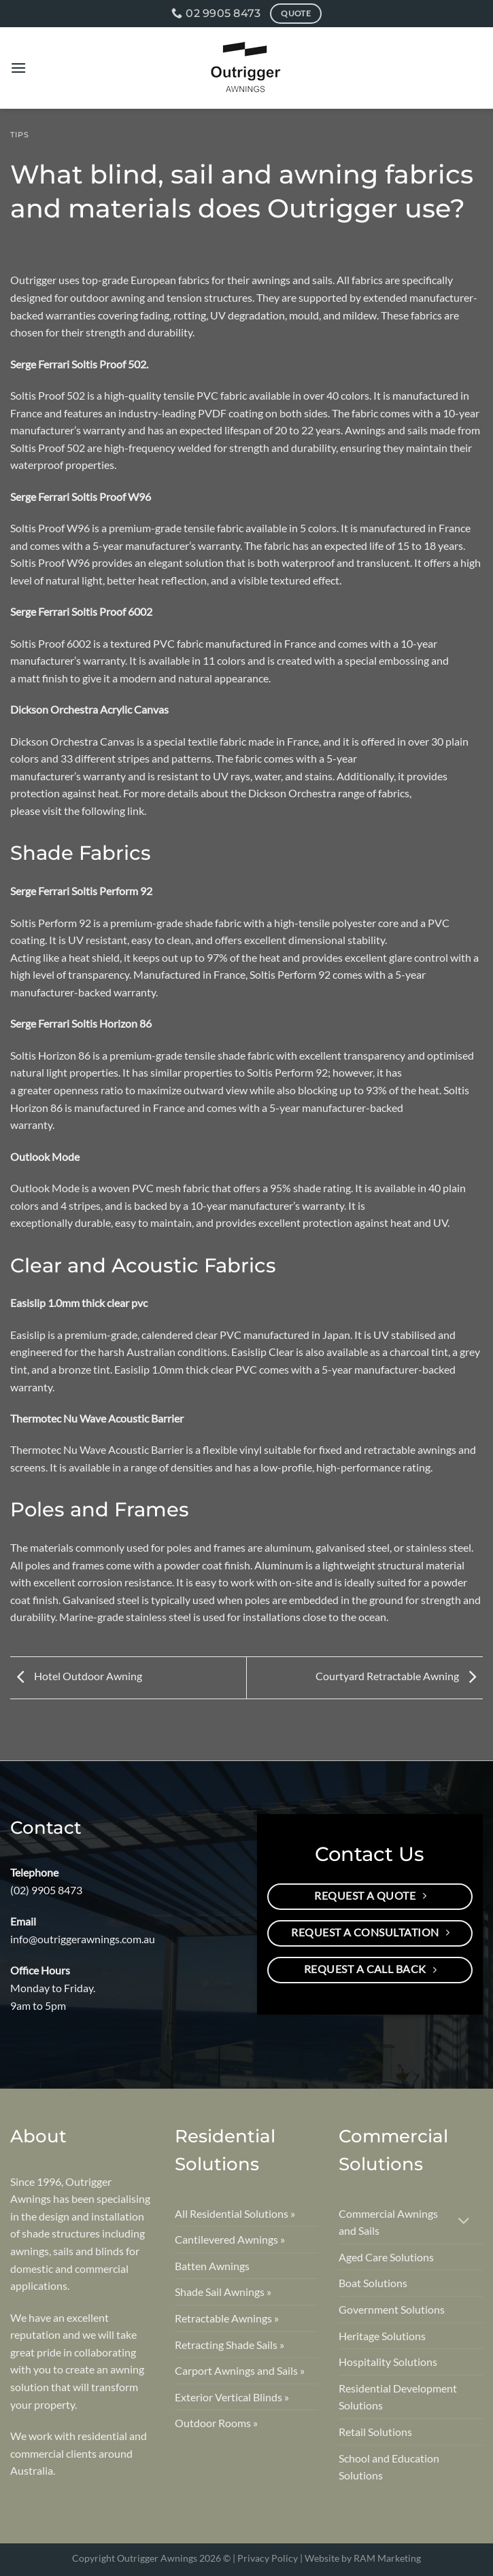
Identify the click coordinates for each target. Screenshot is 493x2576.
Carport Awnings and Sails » (240, 2370)
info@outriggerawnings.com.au (82, 1938)
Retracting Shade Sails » (229, 2344)
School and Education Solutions (389, 2467)
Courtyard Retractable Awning (399, 1675)
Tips (19, 134)
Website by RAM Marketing (363, 2558)
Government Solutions (392, 2309)
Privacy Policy (267, 2558)
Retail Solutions (375, 2431)
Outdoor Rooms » (216, 2422)
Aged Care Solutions (386, 2256)
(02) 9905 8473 (46, 1889)
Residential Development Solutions (398, 2397)
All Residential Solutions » (235, 2213)
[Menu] (18, 67)
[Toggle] (464, 2222)
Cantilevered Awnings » (230, 2239)
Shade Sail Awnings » (223, 2291)
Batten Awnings (212, 2265)
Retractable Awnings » (227, 2318)
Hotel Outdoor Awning (76, 1675)
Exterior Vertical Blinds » (232, 2396)
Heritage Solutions (382, 2335)
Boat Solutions (373, 2282)
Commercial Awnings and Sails (388, 2222)
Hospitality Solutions (388, 2361)
